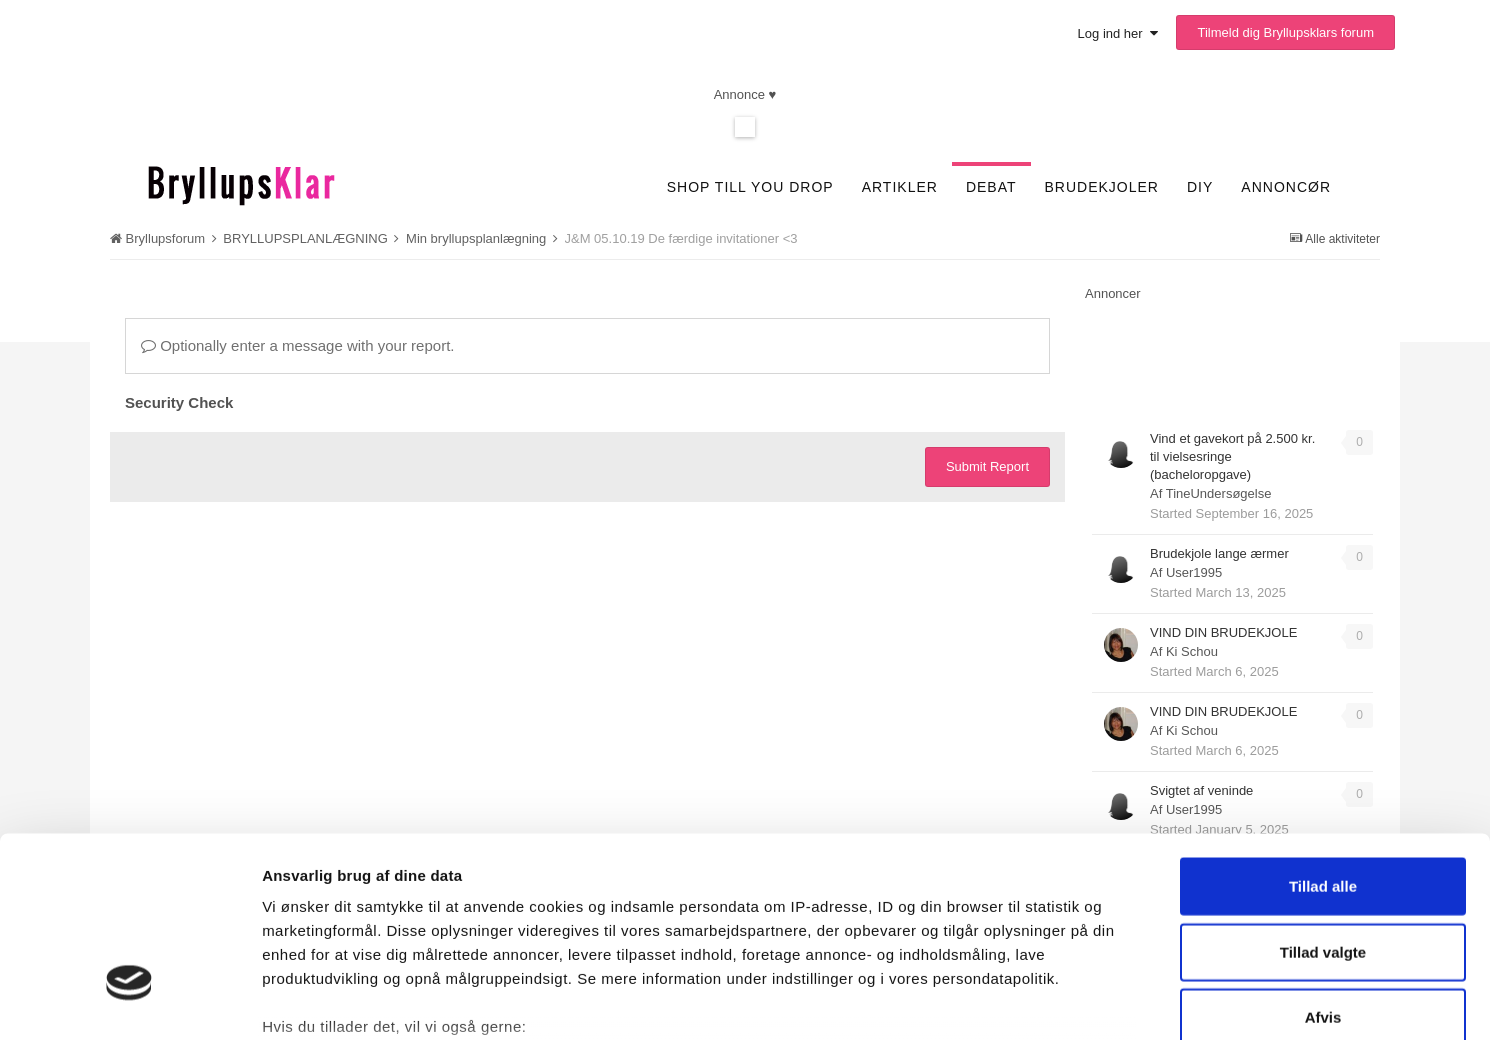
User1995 (1194, 572)
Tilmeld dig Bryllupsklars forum (1285, 32)
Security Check (179, 402)
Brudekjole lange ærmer (1219, 553)
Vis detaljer (1052, 1000)
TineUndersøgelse (1219, 493)
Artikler (900, 187)
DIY (1200, 187)
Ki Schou (1192, 651)
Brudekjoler (1102, 187)
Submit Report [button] (987, 466)
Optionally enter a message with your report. (297, 345)
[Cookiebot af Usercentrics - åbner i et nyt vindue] (129, 1001)
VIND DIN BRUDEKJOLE (1223, 632)
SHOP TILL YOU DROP (750, 187)
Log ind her (1118, 33)
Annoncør (1286, 187)
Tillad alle (1323, 734)
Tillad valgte (1323, 799)
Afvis (1323, 865)
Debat (991, 187)
